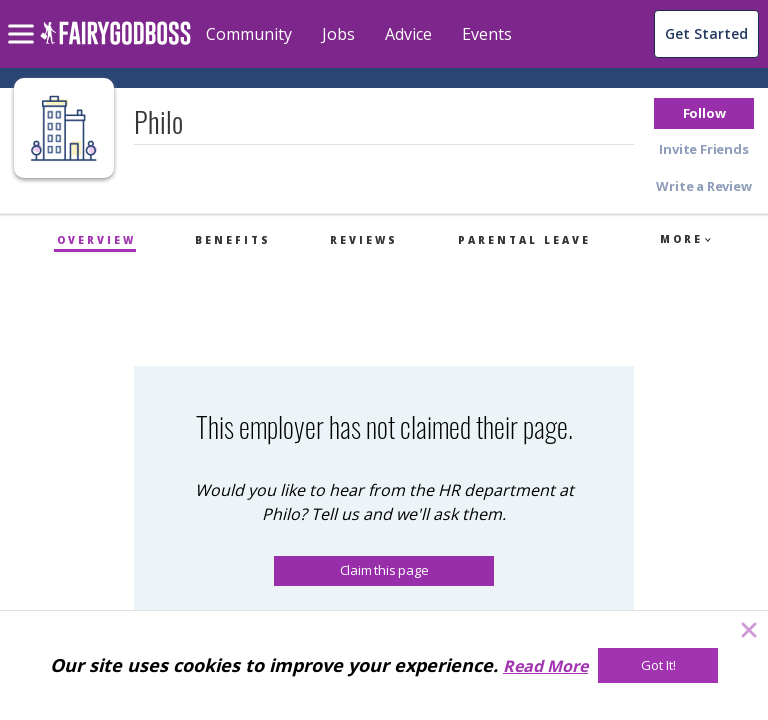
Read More (545, 666)
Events (487, 34)
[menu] (24, 18)
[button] (704, 113)
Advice (408, 34)
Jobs (338, 34)
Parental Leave (524, 240)
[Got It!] (658, 665)
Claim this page (384, 570)
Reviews (364, 240)
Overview (96, 240)
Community (249, 34)
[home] (115, 44)
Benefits (233, 240)
